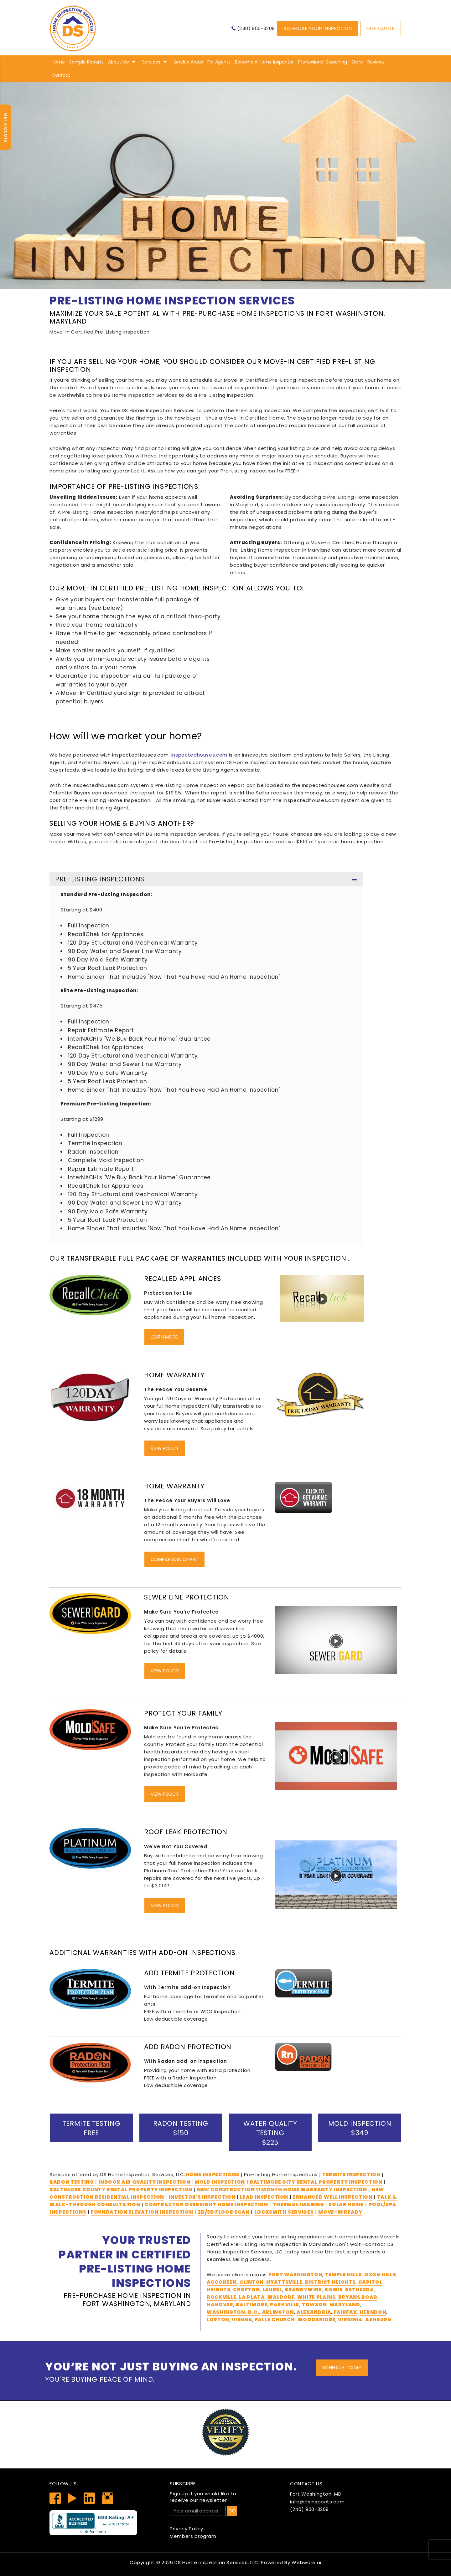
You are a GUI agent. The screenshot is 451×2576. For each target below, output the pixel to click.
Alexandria (314, 2312)
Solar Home (346, 2204)
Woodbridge (317, 2319)
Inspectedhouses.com (199, 755)
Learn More (164, 1337)
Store (357, 62)
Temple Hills (343, 2274)
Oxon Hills (380, 2274)
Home (58, 62)
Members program (193, 2536)
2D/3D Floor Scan (223, 2212)
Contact (61, 75)
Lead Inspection (264, 2197)
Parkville (284, 2304)
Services (151, 62)
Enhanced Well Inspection (332, 2197)
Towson (314, 2304)
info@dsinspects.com (317, 2501)
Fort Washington (295, 2274)
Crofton (246, 2289)
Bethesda (359, 2289)
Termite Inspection (351, 2174)
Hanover (220, 2304)
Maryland (344, 2304)
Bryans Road (357, 2297)
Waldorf (281, 2297)
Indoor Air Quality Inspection (144, 2182)
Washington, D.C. (233, 2312)
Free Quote (380, 28)
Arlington (278, 2312)
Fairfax (345, 2312)
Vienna (242, 2319)
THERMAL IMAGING (298, 2204)
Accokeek (222, 2282)
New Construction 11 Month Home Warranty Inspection (282, 2189)
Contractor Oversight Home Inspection (206, 2204)
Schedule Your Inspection (317, 28)
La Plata (252, 2297)
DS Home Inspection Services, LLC (216, 2562)
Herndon (373, 2312)
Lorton (218, 2319)
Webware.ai (306, 2562)
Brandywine (303, 2289)
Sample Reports (86, 62)
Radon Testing (71, 2182)
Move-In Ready (340, 2212)
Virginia (350, 2319)
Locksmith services (284, 2212)
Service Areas (188, 62)
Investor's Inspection (202, 2197)
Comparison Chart (174, 1559)
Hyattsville (284, 2282)
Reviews (376, 62)
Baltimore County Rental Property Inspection (120, 2189)
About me (118, 62)
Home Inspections (212, 2174)
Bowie (333, 2289)
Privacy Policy (186, 2528)
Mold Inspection (219, 2182)
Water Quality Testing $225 (270, 2133)
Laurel (272, 2289)
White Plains (316, 2297)
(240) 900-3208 (256, 28)
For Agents (219, 62)
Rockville (221, 2297)
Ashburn (378, 2319)
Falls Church (275, 2319)
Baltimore (251, 2304)
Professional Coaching (322, 62)
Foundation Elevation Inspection (142, 2212)
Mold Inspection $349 (359, 2128)
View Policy (165, 1448)
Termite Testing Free (91, 2128)
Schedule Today (341, 2367)
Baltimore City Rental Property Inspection (316, 2182)
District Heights (330, 2282)
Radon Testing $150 (180, 2128)
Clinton (252, 2282)
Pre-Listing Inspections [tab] (206, 880)
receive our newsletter (225, 2496)
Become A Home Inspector (264, 62)
